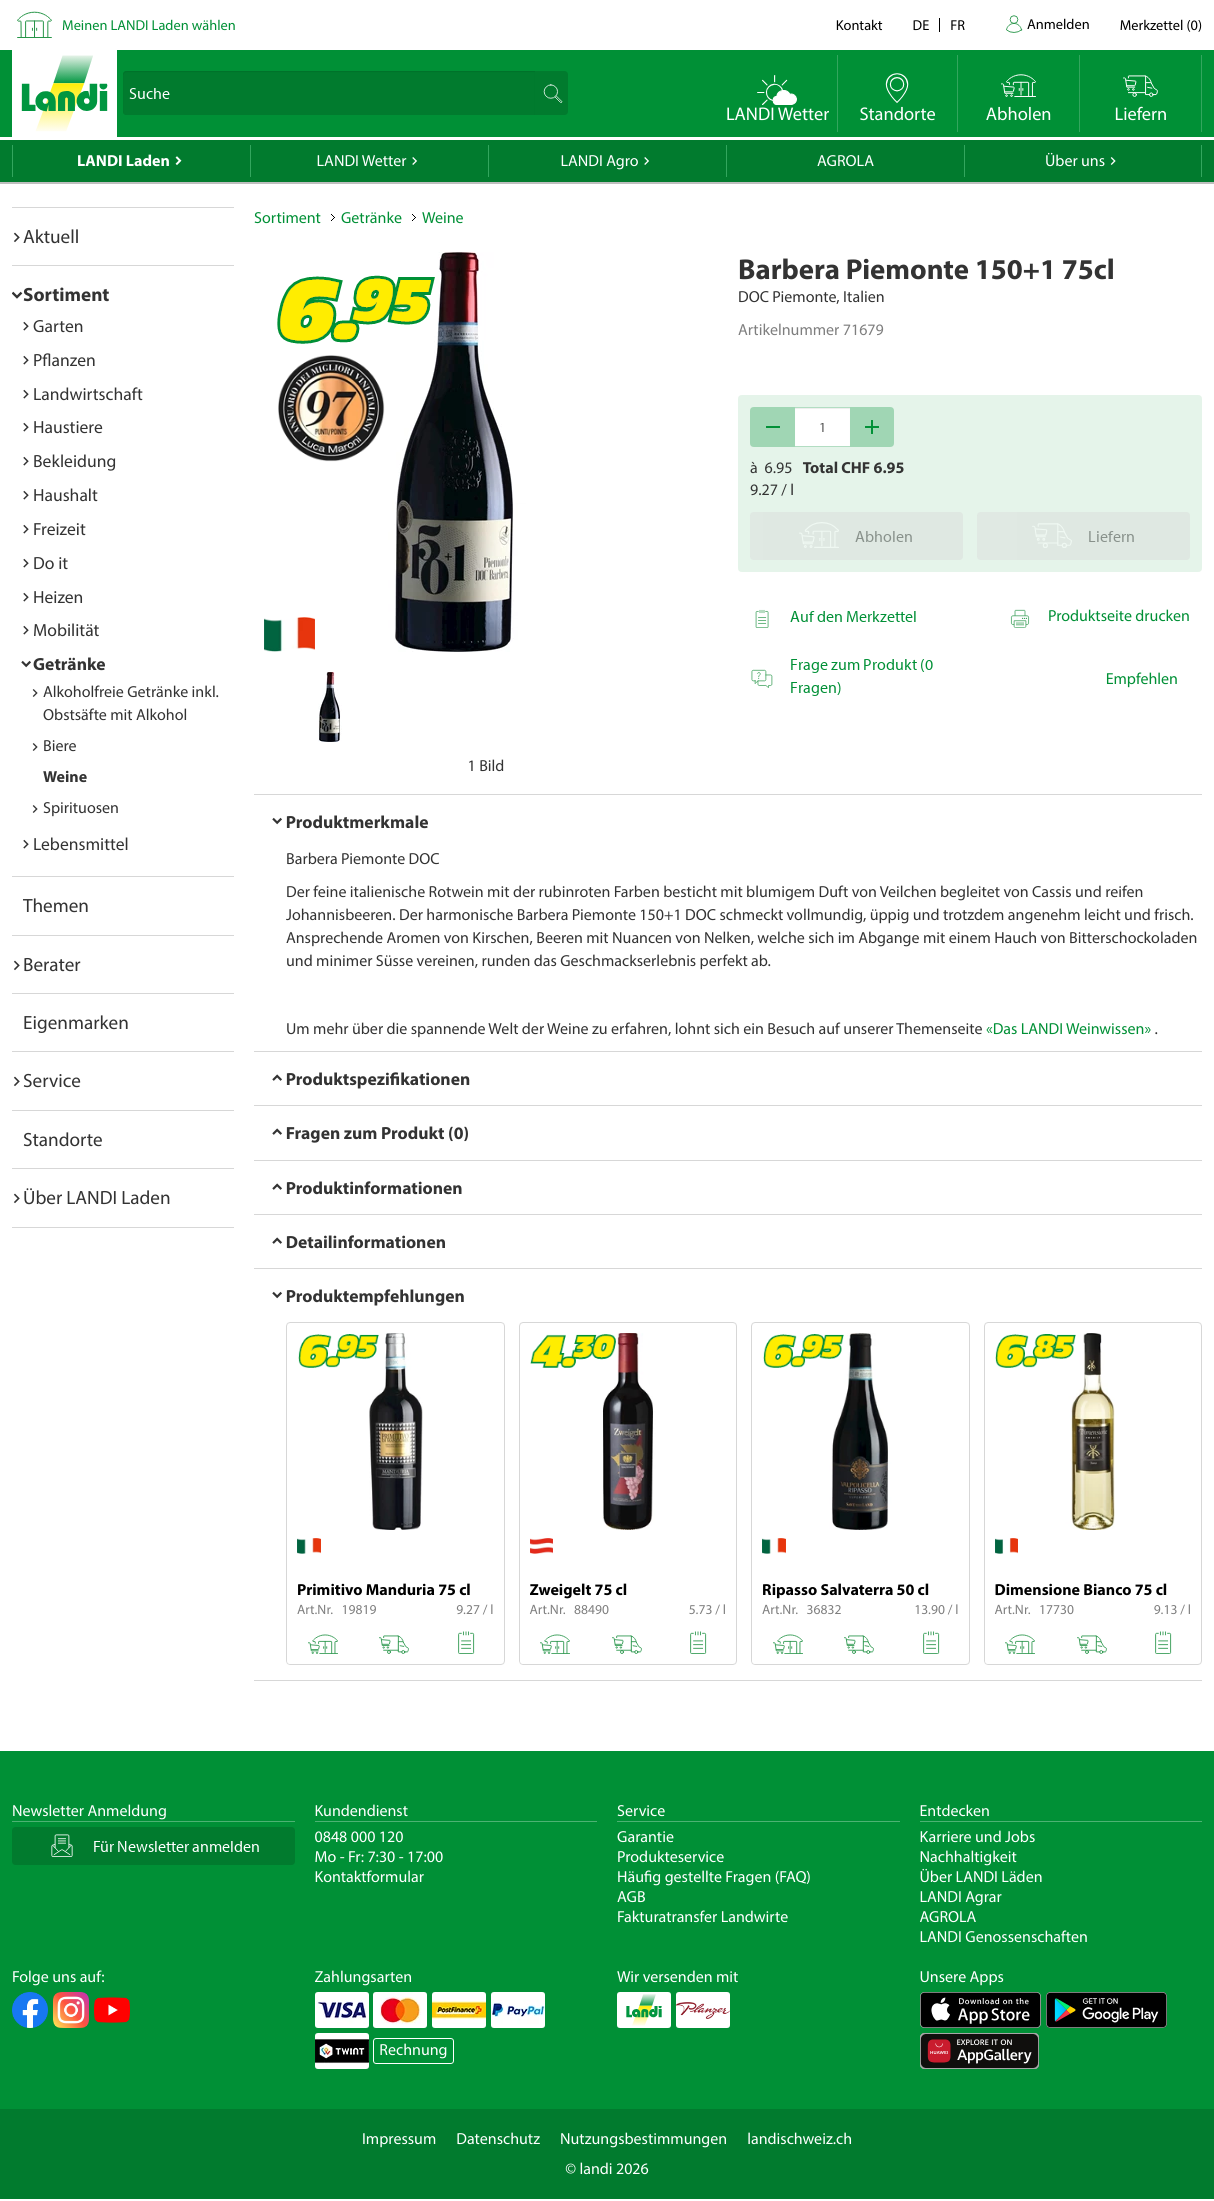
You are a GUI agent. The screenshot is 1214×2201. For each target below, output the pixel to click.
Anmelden (1058, 23)
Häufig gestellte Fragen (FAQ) (714, 1877)
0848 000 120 (359, 1837)
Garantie (645, 1837)
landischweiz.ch (799, 2139)
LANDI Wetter (362, 161)
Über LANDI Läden (981, 1877)
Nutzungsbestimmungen (643, 2139)
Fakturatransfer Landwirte (702, 1917)
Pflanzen (64, 359)
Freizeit (59, 528)
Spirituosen (81, 808)
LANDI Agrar (961, 1897)
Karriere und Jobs (978, 1837)
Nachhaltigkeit (968, 1857)
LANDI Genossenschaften (1004, 1937)
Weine (65, 777)
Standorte (63, 1139)
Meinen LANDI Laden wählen (149, 24)
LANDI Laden (123, 161)
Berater (52, 964)
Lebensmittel (81, 843)
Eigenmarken (76, 1022)
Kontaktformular (370, 1877)
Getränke (69, 663)
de (921, 24)
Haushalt (65, 494)
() (1161, 24)
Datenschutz (498, 2139)
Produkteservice (670, 1857)
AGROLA (845, 161)
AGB (631, 1897)
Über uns (1075, 161)
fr (957, 24)
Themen (56, 905)
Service (52, 1080)
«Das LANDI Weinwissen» (1068, 1029)
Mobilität (66, 629)
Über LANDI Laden (97, 1197)
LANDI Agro (599, 161)
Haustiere (68, 426)
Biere (60, 746)
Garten (58, 325)
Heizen (58, 596)
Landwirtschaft (88, 393)
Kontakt (859, 24)
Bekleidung (74, 460)
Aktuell (51, 236)
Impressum (399, 2139)
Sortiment (66, 294)
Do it (50, 562)
